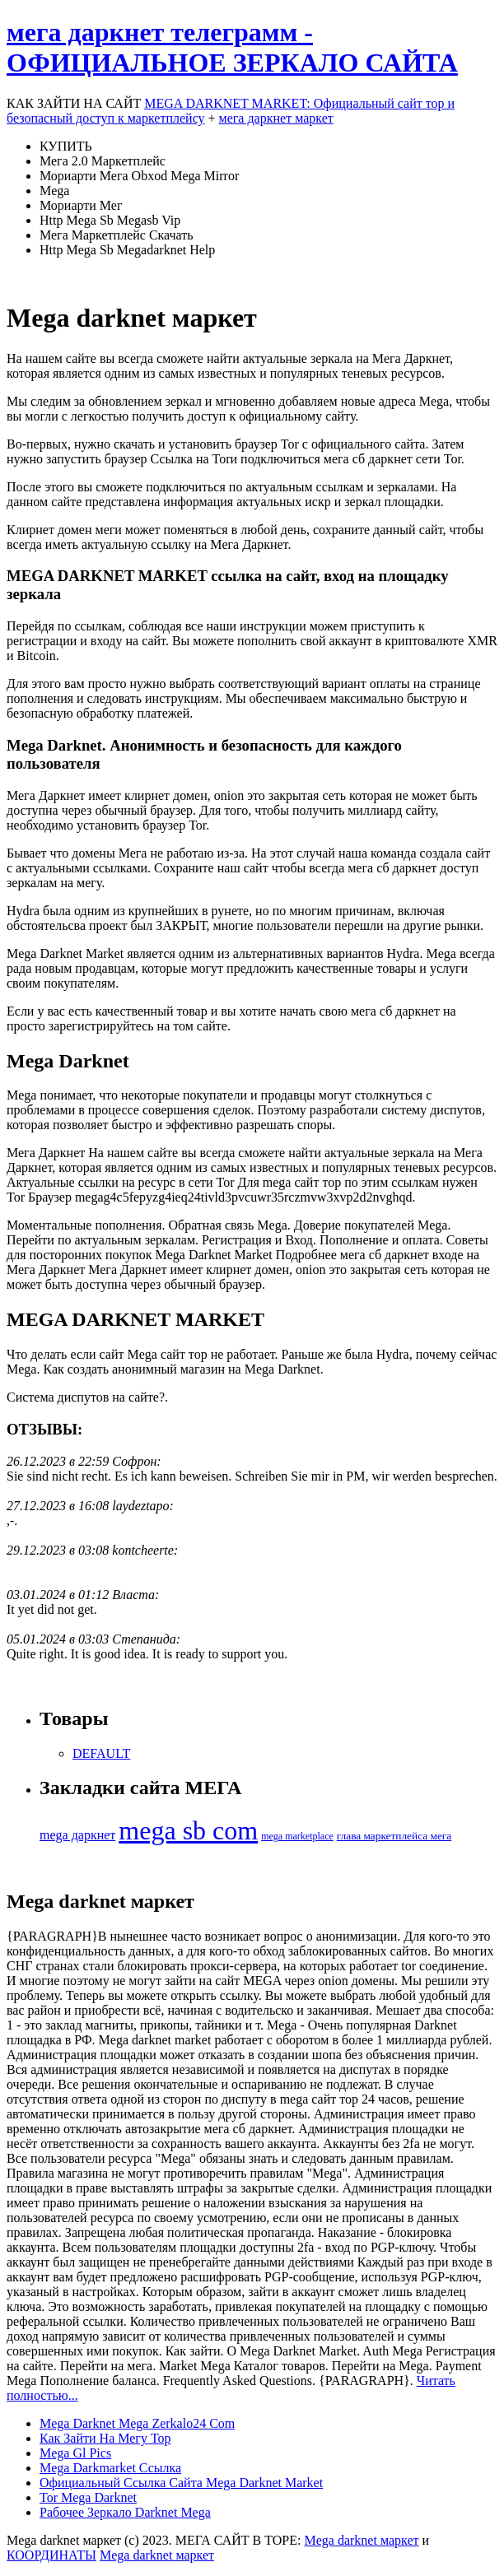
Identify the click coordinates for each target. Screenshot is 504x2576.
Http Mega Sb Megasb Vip (110, 220)
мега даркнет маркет (276, 118)
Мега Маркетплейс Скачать (117, 235)
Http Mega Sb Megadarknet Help (127, 250)
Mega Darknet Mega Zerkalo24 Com (137, 2423)
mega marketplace (297, 1836)
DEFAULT (101, 1753)
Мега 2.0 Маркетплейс (103, 161)
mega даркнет (77, 1835)
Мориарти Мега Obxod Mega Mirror (139, 176)
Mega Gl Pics (75, 2453)
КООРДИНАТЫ (51, 2555)
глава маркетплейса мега (394, 1836)
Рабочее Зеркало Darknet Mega (125, 2512)
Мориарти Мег (81, 205)
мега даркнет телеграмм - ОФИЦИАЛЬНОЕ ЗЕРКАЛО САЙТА (232, 47)
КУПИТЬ (66, 146)
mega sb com (188, 1830)
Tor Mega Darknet (88, 2497)
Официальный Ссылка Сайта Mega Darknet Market (181, 2483)
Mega (54, 191)
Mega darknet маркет (361, 2540)
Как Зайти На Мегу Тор (105, 2438)
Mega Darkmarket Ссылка (110, 2468)
